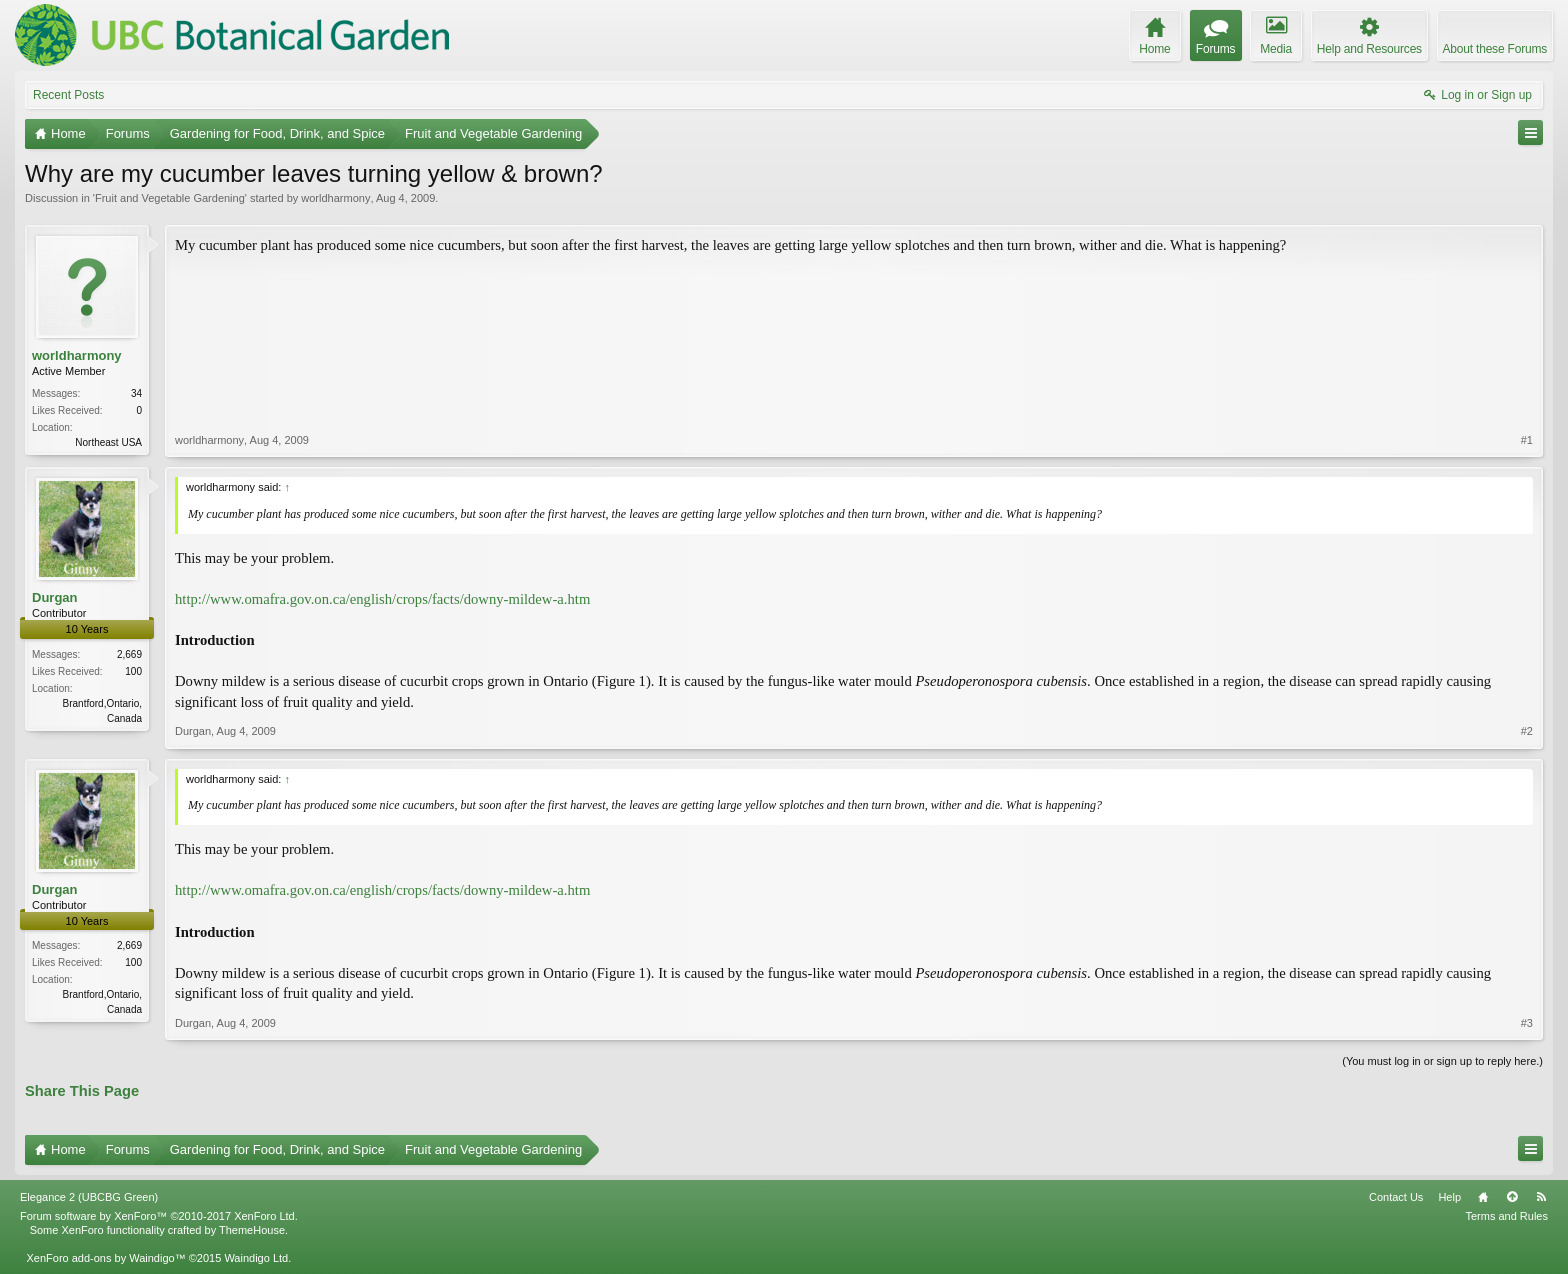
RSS (1541, 1197)
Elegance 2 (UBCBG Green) (89, 1197)
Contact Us (1396, 1197)
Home (1483, 1197)
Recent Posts (68, 95)
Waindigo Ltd (256, 1258)
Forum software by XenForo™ (159, 1216)
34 (136, 393)
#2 (1527, 731)
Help (1449, 1197)
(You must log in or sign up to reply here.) (1442, 1061)
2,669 (129, 654)
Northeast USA (108, 442)
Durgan (55, 597)
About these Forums (1495, 49)
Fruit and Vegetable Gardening (170, 198)
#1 (1527, 440)
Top (1512, 1197)
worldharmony (335, 198)
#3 (1527, 1023)
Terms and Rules (1506, 1216)
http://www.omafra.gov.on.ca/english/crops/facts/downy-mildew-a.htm (382, 599)
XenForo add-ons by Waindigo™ (105, 1258)
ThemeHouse (252, 1230)
